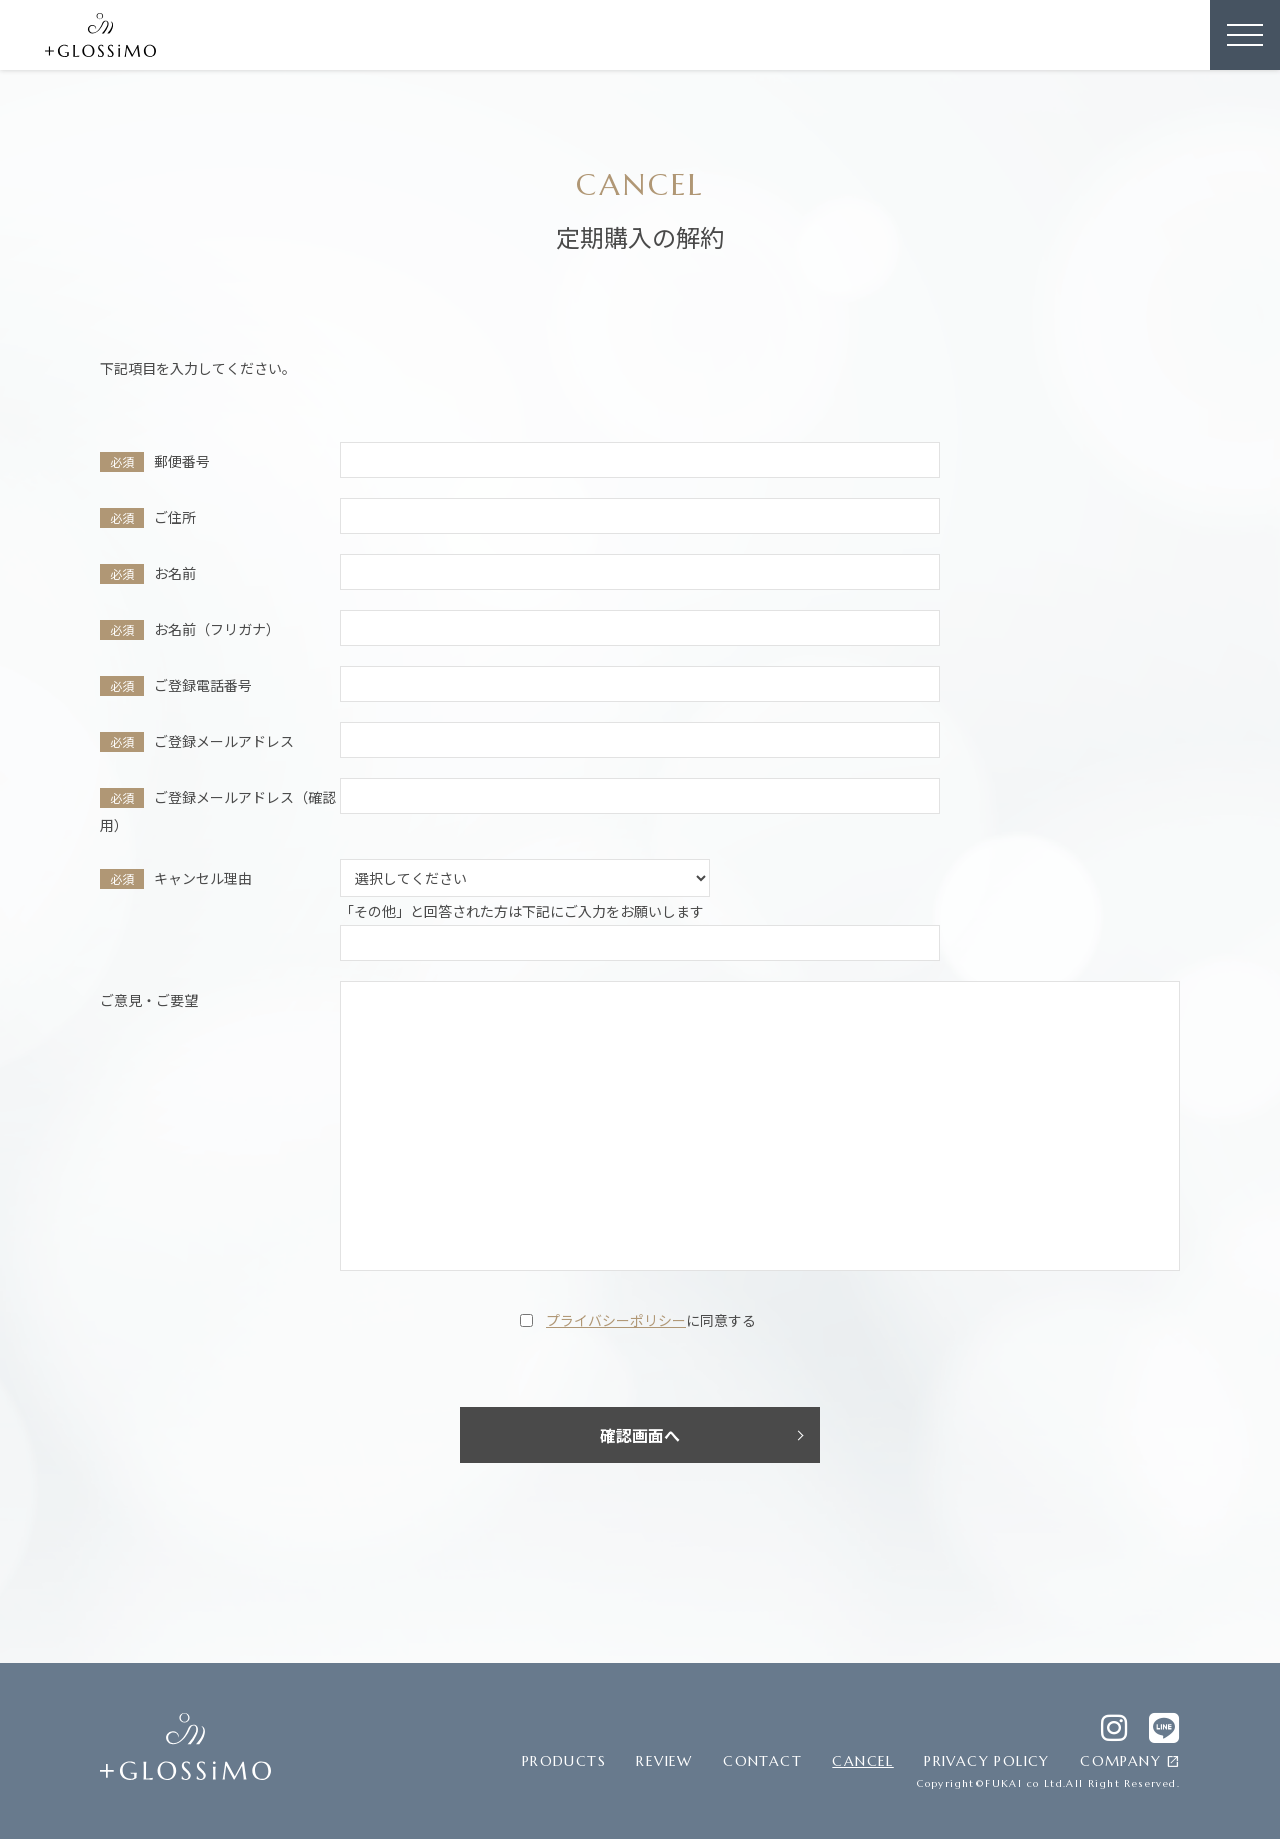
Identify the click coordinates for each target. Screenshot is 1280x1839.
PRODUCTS (564, 1761)
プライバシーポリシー (616, 1320)
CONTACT (762, 1761)
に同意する (651, 1320)
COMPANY (1130, 1762)
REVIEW (664, 1761)
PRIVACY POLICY (987, 1761)
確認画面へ (640, 1435)
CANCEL (862, 1761)
